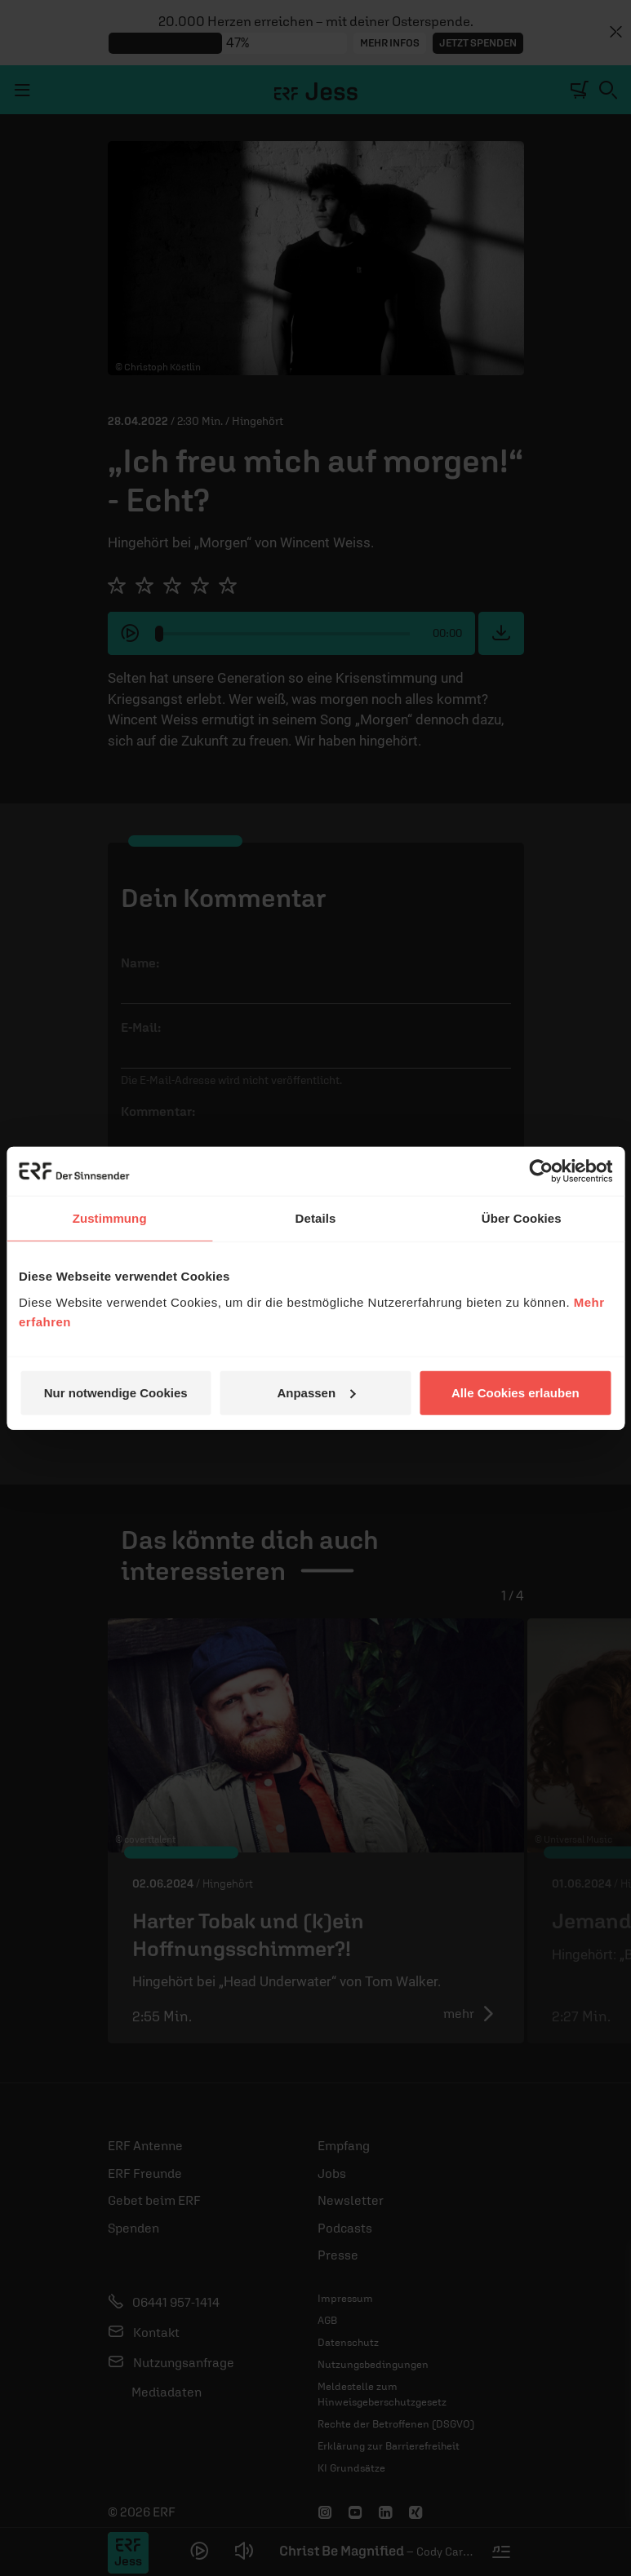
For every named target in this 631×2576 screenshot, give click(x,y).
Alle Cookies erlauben (515, 1392)
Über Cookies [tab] (522, 1218)
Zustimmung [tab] (110, 1218)
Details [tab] (316, 1218)
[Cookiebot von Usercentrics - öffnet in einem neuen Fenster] (540, 1171)
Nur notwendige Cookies (116, 1392)
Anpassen (316, 1392)
